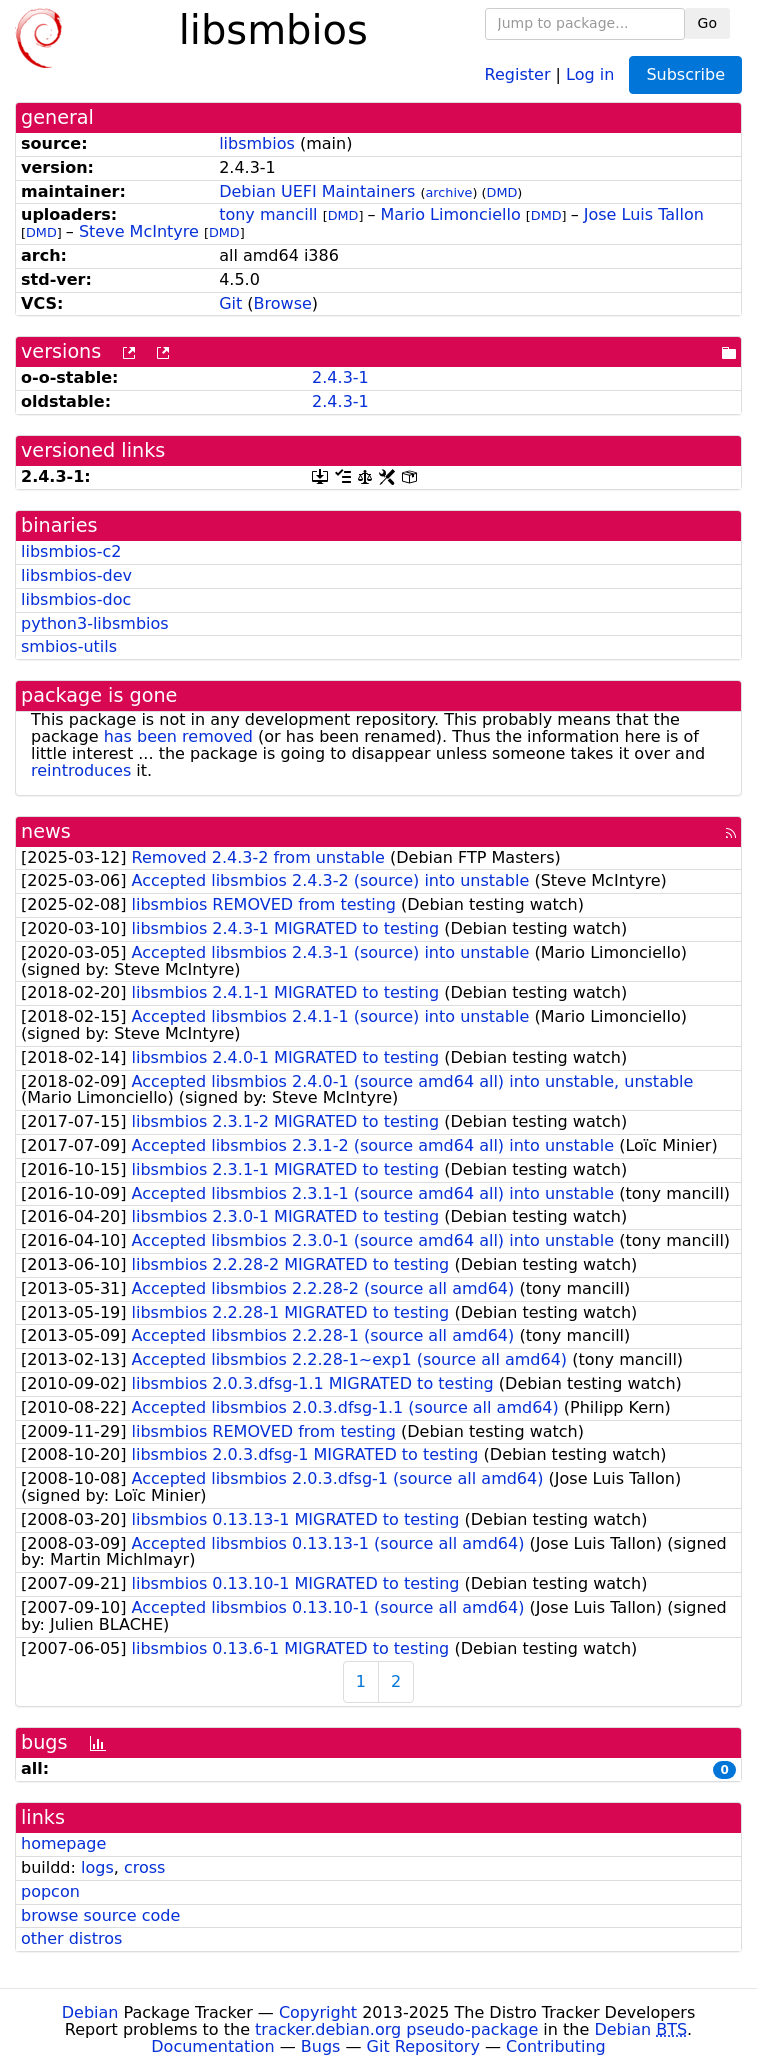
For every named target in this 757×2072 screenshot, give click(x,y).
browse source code (100, 1915)
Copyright (318, 2012)
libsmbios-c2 (71, 551)
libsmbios (257, 143)
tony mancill (268, 214)
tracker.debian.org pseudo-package (396, 2029)
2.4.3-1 (340, 377)
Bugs (321, 2046)
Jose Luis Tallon (644, 214)
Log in (590, 73)
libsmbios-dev (76, 575)
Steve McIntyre (139, 231)
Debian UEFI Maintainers (317, 191)
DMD (502, 192)
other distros (71, 1938)
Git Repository (423, 2046)
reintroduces (81, 770)
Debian (90, 2012)
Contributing (556, 2046)
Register (518, 73)
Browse (283, 303)
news (46, 831)
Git (230, 303)
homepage (63, 1843)
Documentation (212, 2046)
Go (707, 23)
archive (448, 192)
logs (97, 1867)
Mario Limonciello (451, 214)
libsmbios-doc (76, 599)
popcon (50, 1891)
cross (144, 1867)
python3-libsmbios (95, 623)
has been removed (178, 736)
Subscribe (685, 74)
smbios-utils (69, 646)
